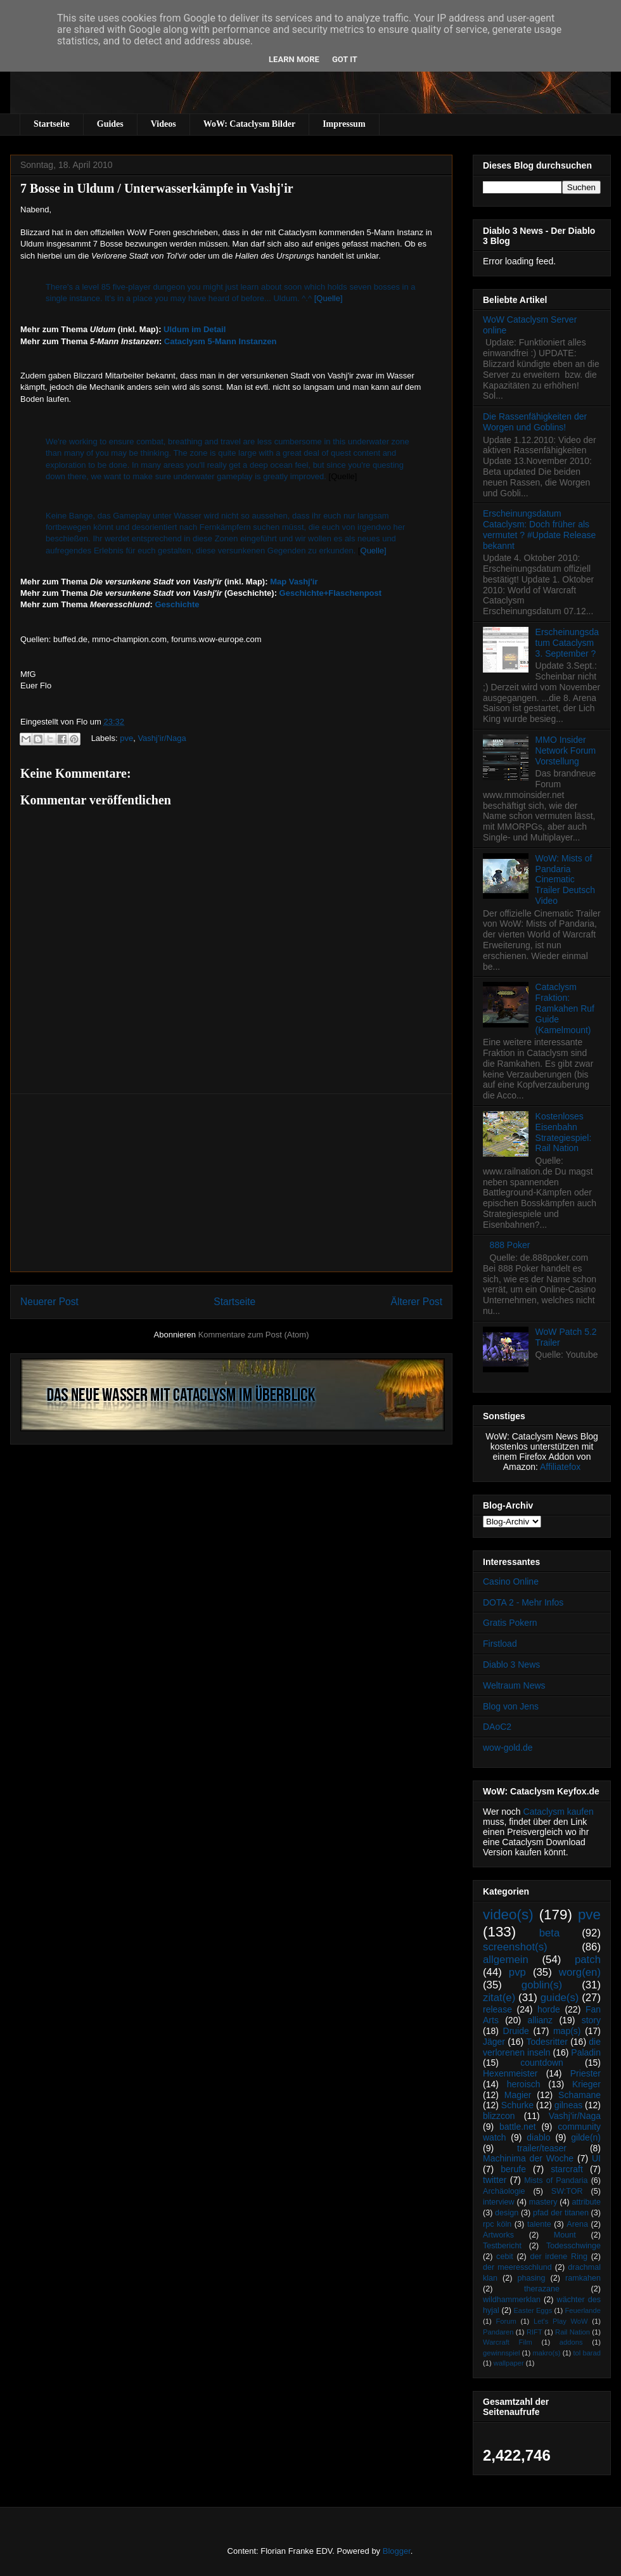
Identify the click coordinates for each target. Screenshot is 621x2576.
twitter (494, 2180)
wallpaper (509, 2363)
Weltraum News (514, 1685)
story (591, 2020)
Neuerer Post (49, 1301)
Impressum (344, 124)
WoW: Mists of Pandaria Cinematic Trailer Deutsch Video (565, 879)
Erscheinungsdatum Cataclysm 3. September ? (567, 643)
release (497, 2009)
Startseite (52, 124)
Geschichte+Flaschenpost (330, 593)
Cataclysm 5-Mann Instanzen (220, 341)
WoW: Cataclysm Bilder (249, 124)
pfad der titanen (561, 2212)
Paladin (586, 2052)
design (506, 2212)
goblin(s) (542, 1985)
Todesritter (547, 2042)
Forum (506, 2321)
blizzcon (499, 2116)
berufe (513, 2169)
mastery (543, 2202)
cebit (504, 2256)
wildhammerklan (512, 2299)
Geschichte (177, 604)
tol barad (587, 2353)
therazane (542, 2288)
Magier (518, 2095)
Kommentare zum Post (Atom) (253, 1334)
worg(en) (580, 1972)
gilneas (568, 2105)
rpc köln (497, 2224)
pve (126, 738)
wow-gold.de (508, 1747)
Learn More (294, 59)
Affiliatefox (560, 1467)
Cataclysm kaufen (558, 1811)
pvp (517, 1972)
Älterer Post (416, 1301)
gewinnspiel (501, 2353)
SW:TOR (567, 2191)
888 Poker (510, 1245)
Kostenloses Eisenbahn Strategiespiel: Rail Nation (563, 1132)
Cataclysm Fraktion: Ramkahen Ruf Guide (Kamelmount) (564, 1008)
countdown (541, 2063)
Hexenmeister (510, 2073)
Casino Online (511, 1581)
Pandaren (498, 2332)
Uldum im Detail (194, 329)
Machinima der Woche (528, 2158)
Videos (163, 124)
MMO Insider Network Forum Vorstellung (565, 750)
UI (596, 2158)
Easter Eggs (532, 2310)
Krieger (586, 2084)
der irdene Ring (558, 2256)
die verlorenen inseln (542, 2047)
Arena (577, 2224)
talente (539, 2224)
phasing (531, 2278)
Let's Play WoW (561, 2321)
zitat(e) (499, 1998)
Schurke (517, 2105)
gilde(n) (586, 2137)
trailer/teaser (542, 2148)
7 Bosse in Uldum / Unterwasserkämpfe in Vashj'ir (156, 188)
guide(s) (560, 1998)
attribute (586, 2202)
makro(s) (546, 2353)
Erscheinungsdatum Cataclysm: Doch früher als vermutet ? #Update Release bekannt (539, 529)
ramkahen (583, 2278)
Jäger (494, 2042)
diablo (538, 2137)
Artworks (498, 2235)
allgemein (505, 1960)
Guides (110, 124)
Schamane (579, 2095)
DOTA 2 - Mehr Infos (523, 1602)
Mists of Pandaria (555, 2180)
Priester (585, 2073)
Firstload (500, 1644)
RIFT (534, 2332)
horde (548, 2009)
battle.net (517, 2127)
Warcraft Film (507, 2342)
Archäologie (504, 2191)
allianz (540, 2020)
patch (588, 1960)
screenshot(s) (515, 1947)
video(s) (508, 1914)
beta (549, 1933)
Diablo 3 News (511, 1664)
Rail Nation (572, 2332)
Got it (344, 59)
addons (571, 2342)
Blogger (397, 2551)
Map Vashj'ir (293, 581)
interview (499, 2202)
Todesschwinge (573, 2245)
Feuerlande (583, 2310)
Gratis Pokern (510, 1623)
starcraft (567, 2169)
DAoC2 (497, 1727)
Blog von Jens (511, 1706)
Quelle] (374, 550)
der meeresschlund (517, 2267)
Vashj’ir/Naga (162, 738)
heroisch (524, 2084)
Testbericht (502, 2245)
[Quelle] (328, 298)
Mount (565, 2235)
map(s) (567, 2031)
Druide (516, 2031)
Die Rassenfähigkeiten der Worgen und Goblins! (535, 421)
